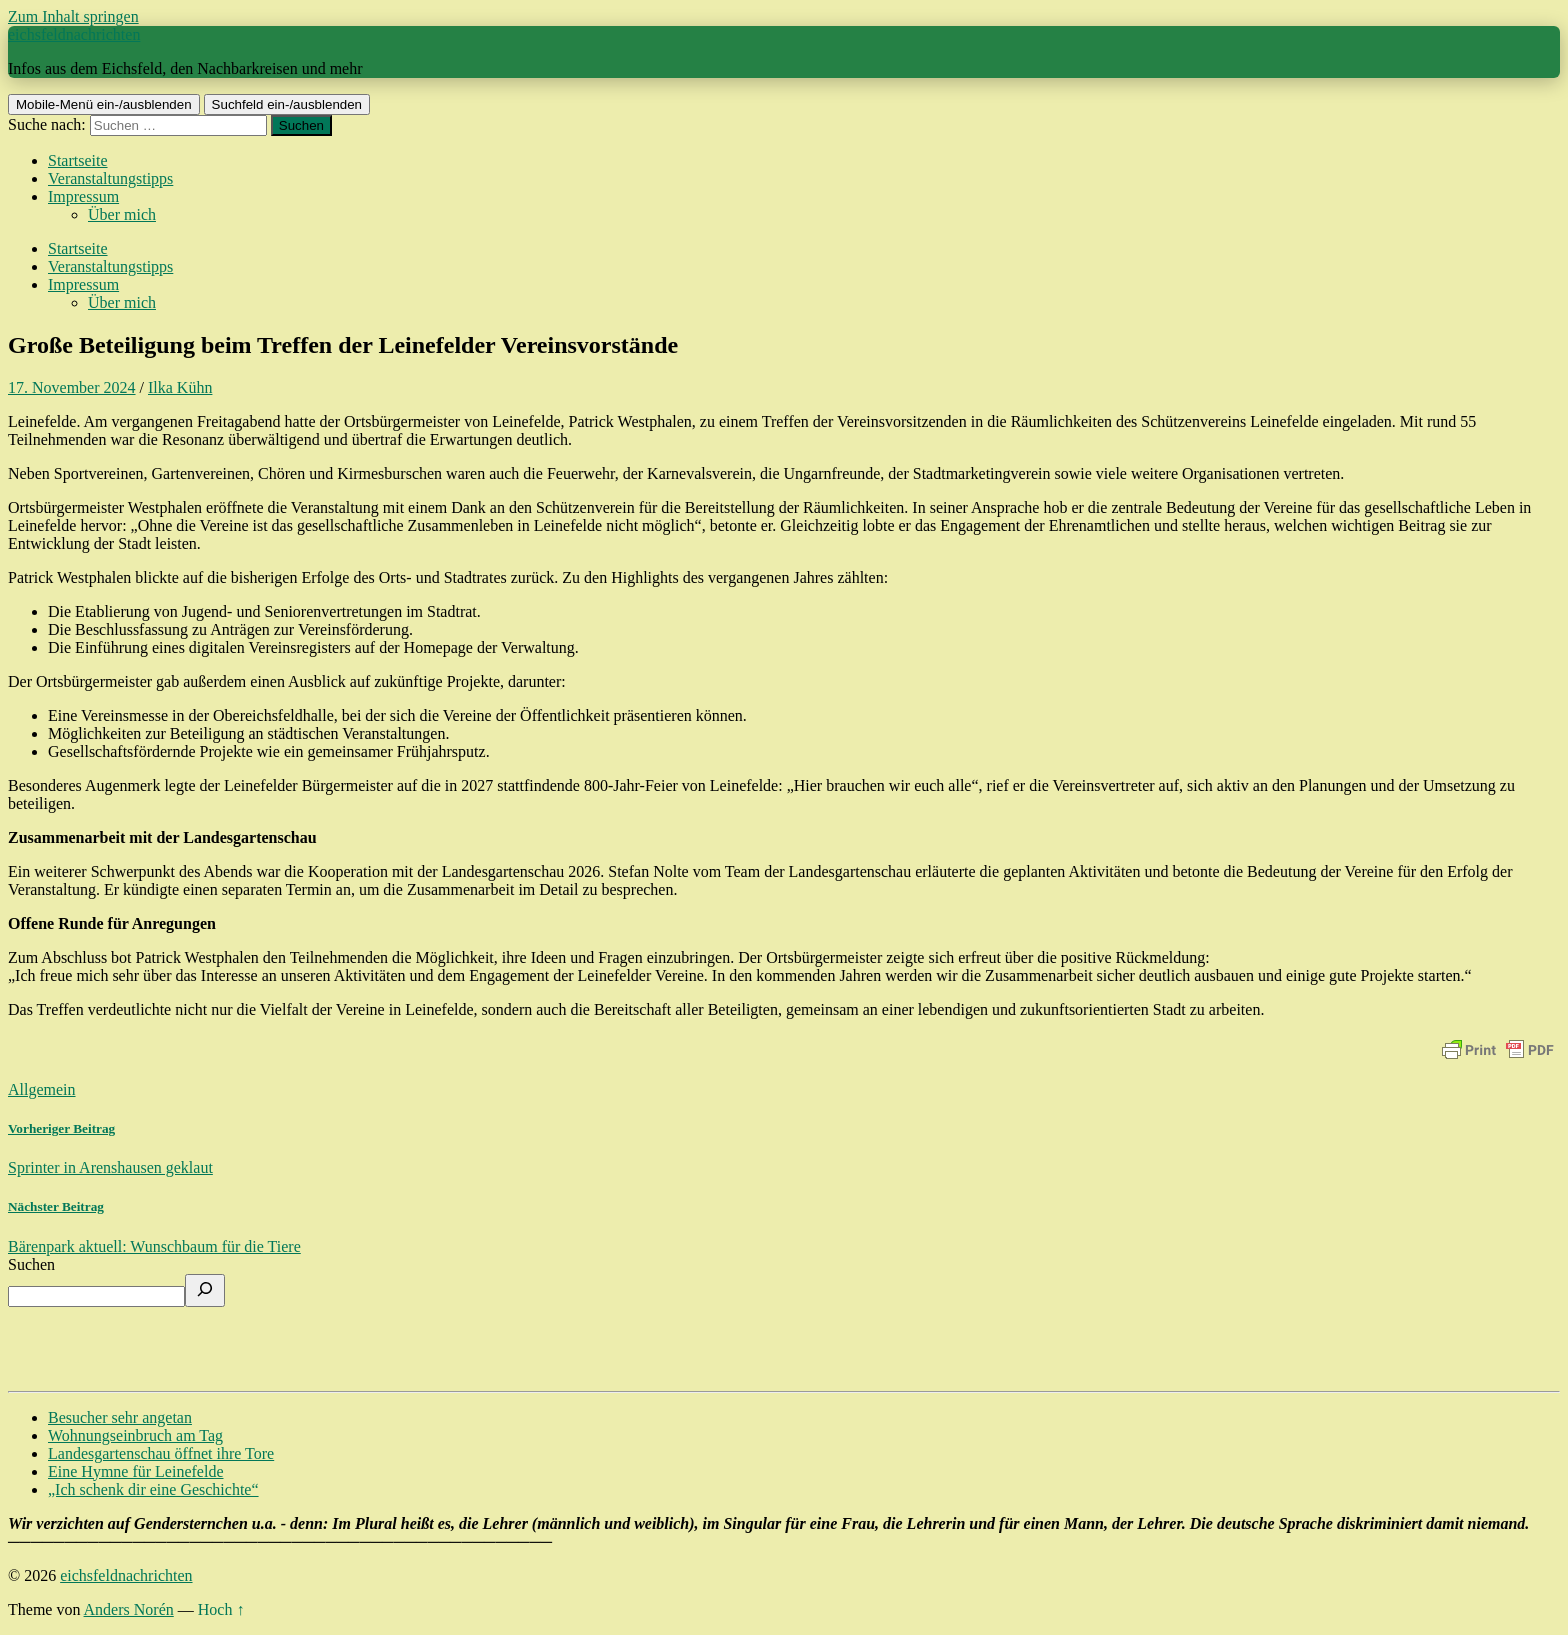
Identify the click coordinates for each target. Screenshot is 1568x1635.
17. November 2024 (72, 387)
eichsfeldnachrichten (74, 34)
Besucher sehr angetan (120, 1417)
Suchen (31, 1264)
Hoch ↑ (221, 1609)
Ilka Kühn (180, 387)
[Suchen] (205, 1290)
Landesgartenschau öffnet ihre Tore (161, 1453)
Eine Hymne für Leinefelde (135, 1471)
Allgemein (42, 1089)
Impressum (83, 196)
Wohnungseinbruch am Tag (135, 1435)
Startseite (78, 160)
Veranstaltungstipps (110, 178)
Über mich (122, 214)
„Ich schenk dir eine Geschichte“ (153, 1489)
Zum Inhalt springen (73, 16)
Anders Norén (129, 1609)
